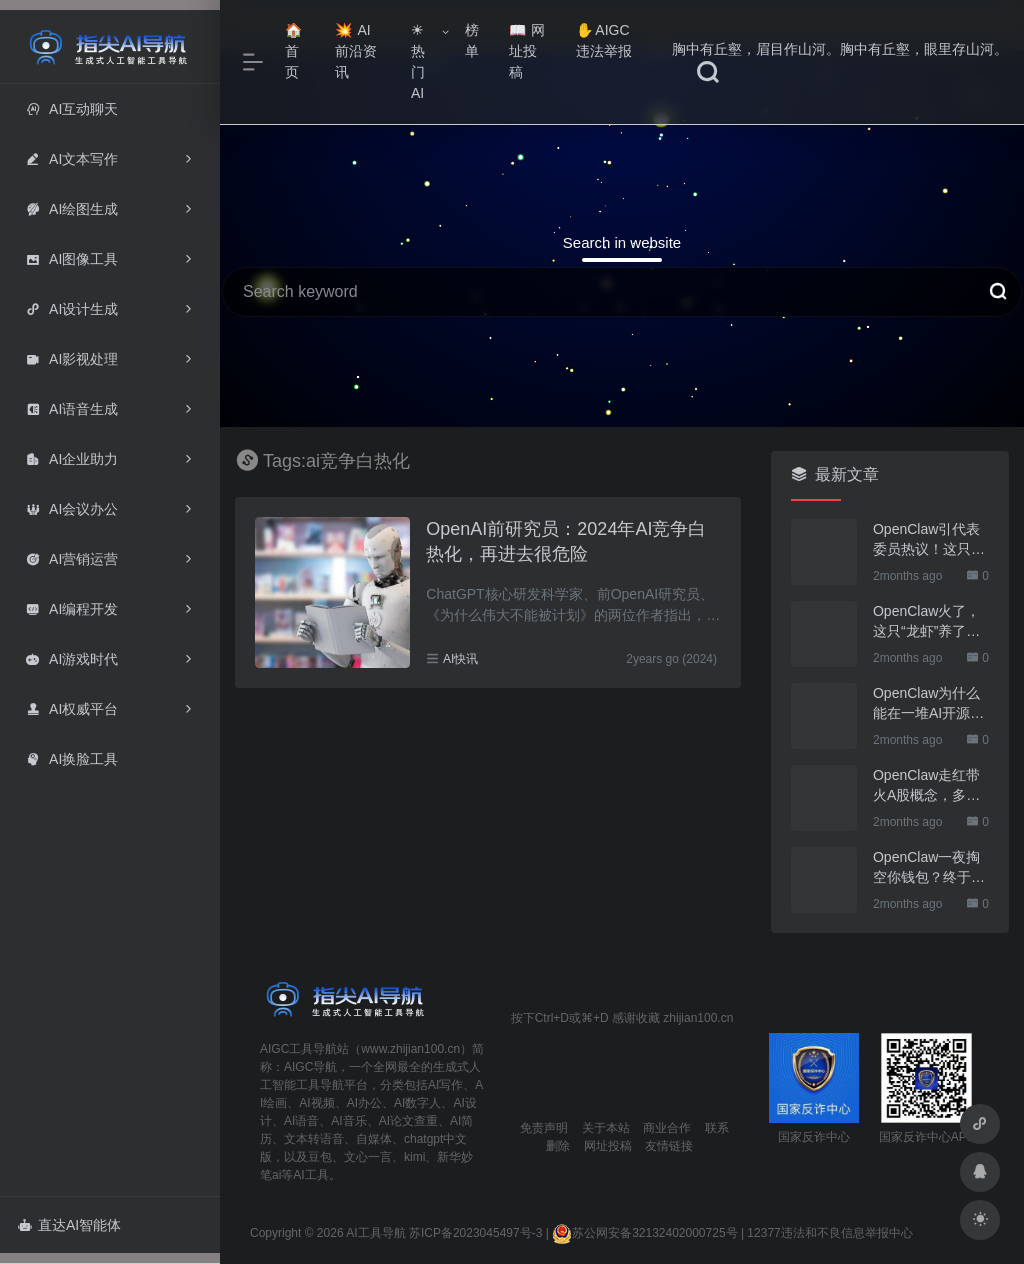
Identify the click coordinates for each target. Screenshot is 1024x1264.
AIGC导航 (310, 1067)
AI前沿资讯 (356, 51)
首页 (293, 51)
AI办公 (364, 1103)
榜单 (472, 40)
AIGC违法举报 (604, 40)
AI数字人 (417, 1103)
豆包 (320, 1157)
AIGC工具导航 (298, 1049)
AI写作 (445, 1085)
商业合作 (667, 1128)
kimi (414, 1157)
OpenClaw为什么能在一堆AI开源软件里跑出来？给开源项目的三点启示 (929, 704)
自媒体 (374, 1139)
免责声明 (544, 1128)
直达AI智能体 (69, 1225)
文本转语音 (314, 1139)
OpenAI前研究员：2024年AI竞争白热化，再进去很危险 (566, 542)
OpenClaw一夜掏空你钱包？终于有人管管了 (929, 868)
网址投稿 (527, 51)
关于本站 (606, 1128)
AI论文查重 (408, 1121)
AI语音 (301, 1121)
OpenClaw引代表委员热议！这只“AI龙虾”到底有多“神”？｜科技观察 (931, 540)
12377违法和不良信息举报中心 (829, 1233)
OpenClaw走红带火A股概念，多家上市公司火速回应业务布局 (929, 786)
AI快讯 (460, 659)
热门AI (418, 62)
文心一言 (368, 1157)
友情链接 (669, 1146)
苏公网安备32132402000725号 (644, 1233)
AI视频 (316, 1103)
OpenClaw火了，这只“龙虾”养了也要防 (926, 622)
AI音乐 (348, 1121)
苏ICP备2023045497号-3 (475, 1233)
